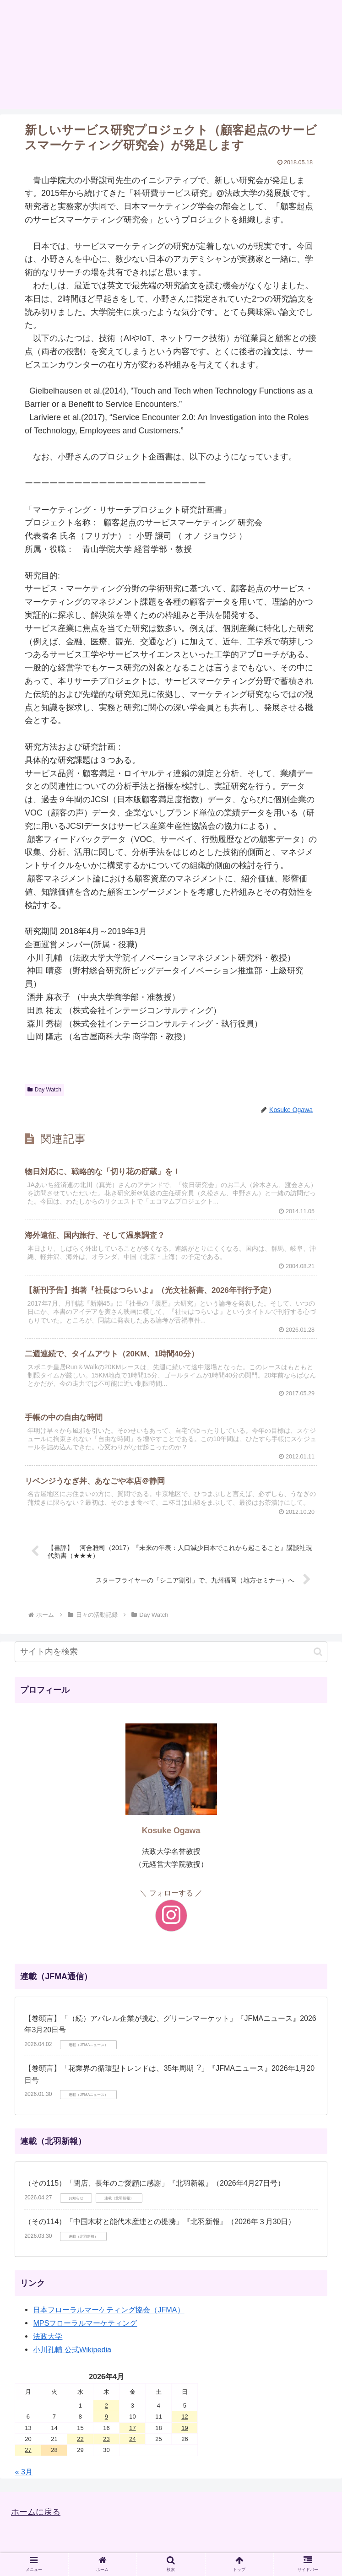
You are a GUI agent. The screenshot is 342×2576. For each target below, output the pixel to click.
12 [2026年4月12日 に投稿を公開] (184, 2416)
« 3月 (24, 2472)
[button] (318, 1652)
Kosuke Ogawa (171, 1830)
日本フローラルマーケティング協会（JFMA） (108, 2310)
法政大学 (47, 2336)
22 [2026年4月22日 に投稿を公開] (80, 2439)
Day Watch (44, 1089)
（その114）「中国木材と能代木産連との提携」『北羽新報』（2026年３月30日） (159, 2221)
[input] (171, 1652)
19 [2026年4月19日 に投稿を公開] (184, 2428)
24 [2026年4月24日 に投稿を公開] (132, 2439)
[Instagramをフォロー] (171, 1916)
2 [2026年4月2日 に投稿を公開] (106, 2405)
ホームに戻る (35, 2512)
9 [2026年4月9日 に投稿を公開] (106, 2416)
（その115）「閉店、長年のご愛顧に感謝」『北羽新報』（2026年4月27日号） (154, 2183)
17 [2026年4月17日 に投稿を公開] (132, 2428)
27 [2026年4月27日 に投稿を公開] (28, 2449)
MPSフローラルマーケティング (85, 2323)
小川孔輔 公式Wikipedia (72, 2349)
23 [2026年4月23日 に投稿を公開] (106, 2439)
